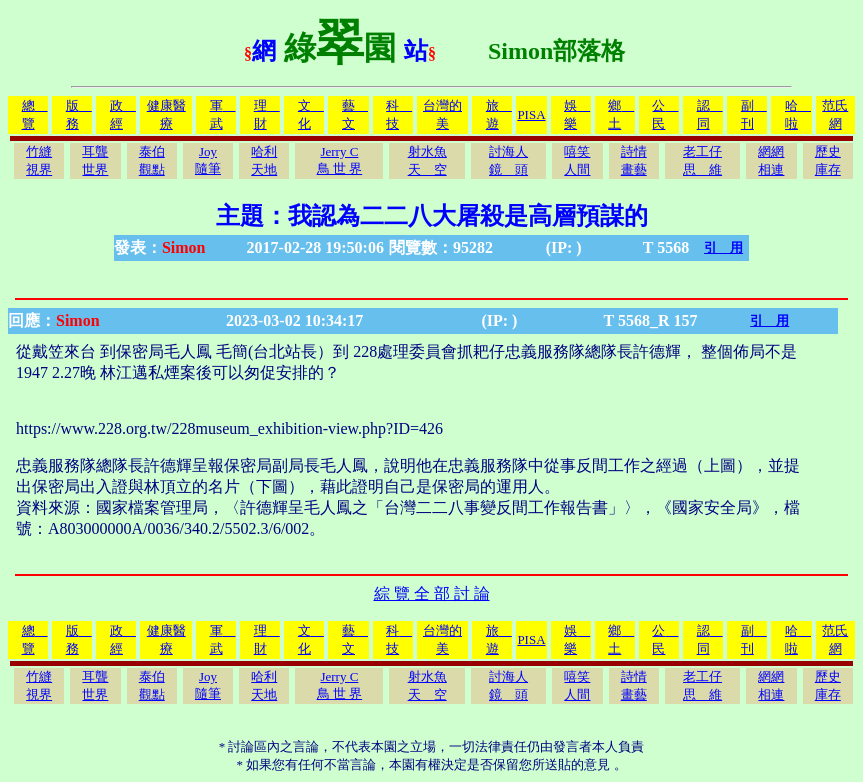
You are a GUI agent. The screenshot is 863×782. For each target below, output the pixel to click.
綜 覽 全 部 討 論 (432, 593)
